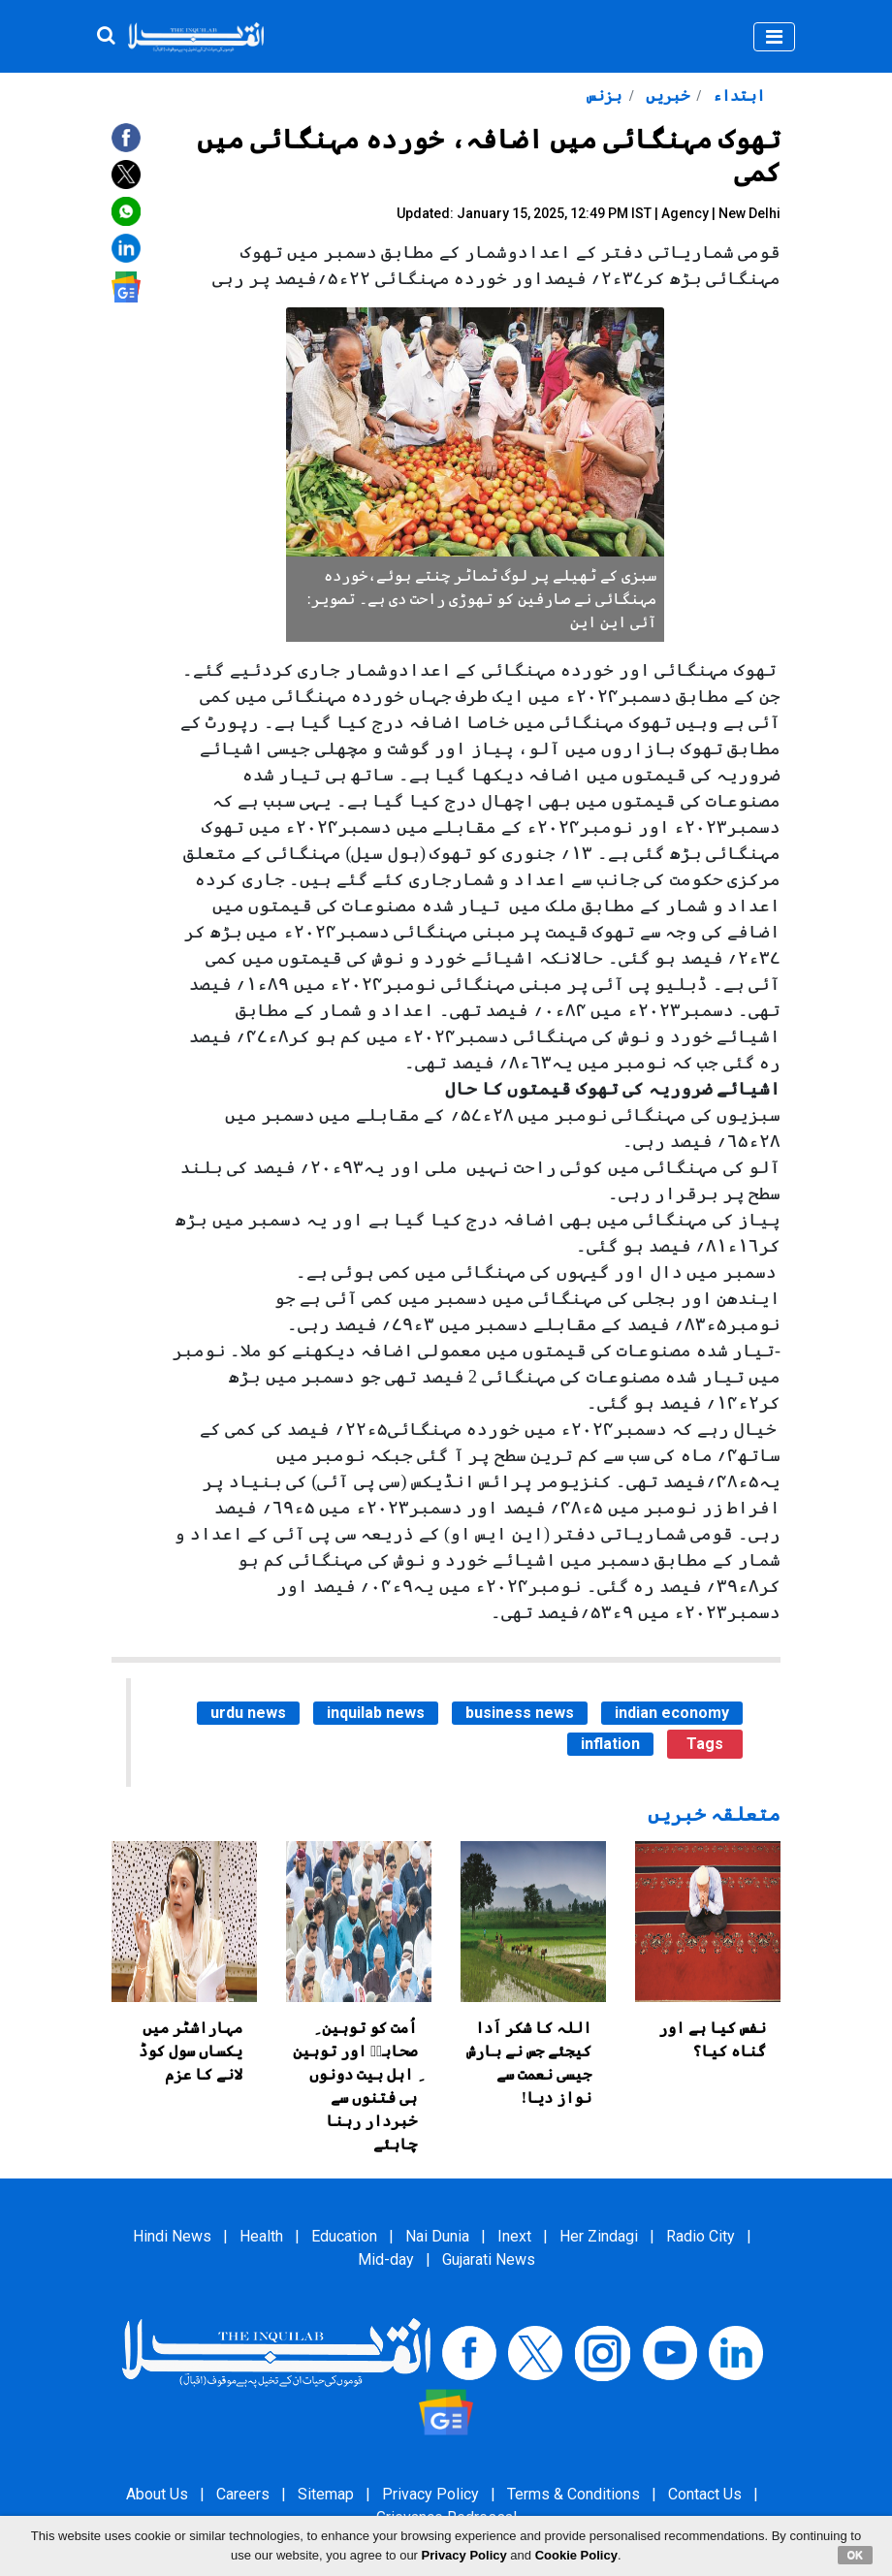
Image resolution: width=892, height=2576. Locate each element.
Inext (514, 2236)
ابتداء (737, 95)
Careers (243, 2494)
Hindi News (172, 2236)
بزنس (604, 95)
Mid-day (386, 2259)
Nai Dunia (437, 2236)
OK (855, 2554)
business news (519, 1712)
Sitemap (326, 2494)
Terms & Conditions (573, 2494)
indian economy (672, 1712)
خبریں (665, 95)
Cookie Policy (576, 2555)
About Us (157, 2494)
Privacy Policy (430, 2494)
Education (344, 2236)
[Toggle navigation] (774, 36)
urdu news (248, 1712)
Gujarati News (488, 2259)
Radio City (700, 2236)
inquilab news (376, 1712)
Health (261, 2236)
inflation (610, 1743)
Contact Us (705, 2494)
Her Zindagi (598, 2236)
